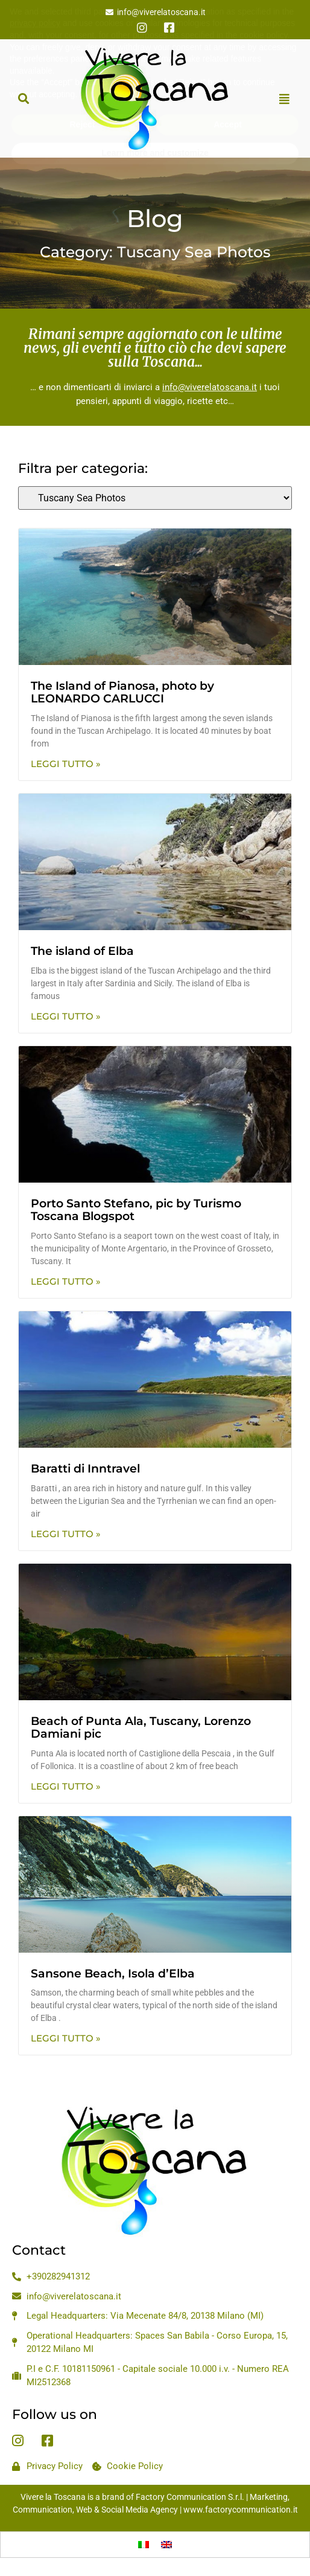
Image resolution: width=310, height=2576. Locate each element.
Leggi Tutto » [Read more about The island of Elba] (66, 1016)
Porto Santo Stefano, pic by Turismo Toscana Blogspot (136, 1209)
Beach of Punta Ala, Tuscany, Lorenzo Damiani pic (141, 1727)
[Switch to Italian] (143, 2544)
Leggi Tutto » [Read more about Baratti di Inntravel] (66, 1533)
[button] (23, 99)
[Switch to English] (166, 2544)
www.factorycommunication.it (240, 2509)
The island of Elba (82, 951)
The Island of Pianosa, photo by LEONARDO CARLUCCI (122, 692)
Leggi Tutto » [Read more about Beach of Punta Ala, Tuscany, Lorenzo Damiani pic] (66, 1786)
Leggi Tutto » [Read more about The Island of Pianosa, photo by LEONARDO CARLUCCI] (66, 763)
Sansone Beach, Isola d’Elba (113, 1973)
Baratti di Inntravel (85, 1469)
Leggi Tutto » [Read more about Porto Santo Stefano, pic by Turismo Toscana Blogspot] (66, 1281)
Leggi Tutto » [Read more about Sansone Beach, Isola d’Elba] (66, 2038)
